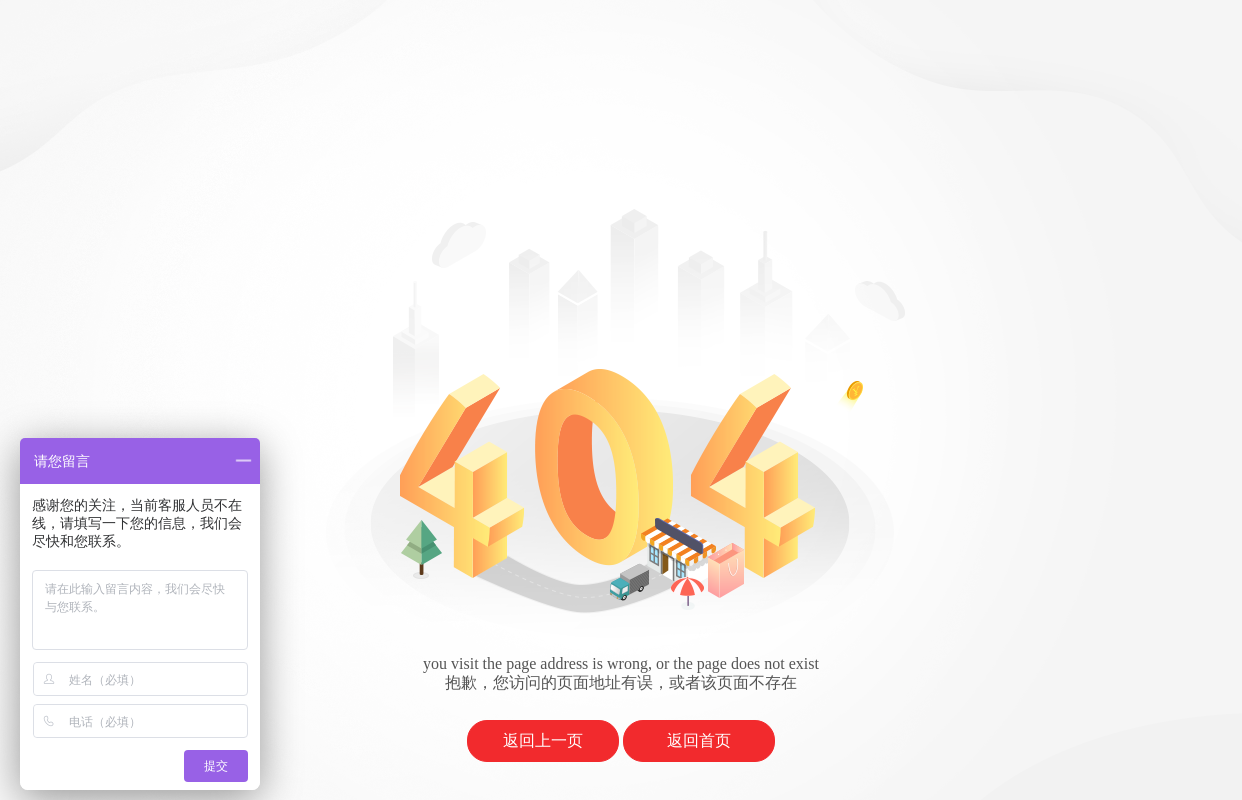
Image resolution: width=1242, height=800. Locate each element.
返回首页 (699, 740)
